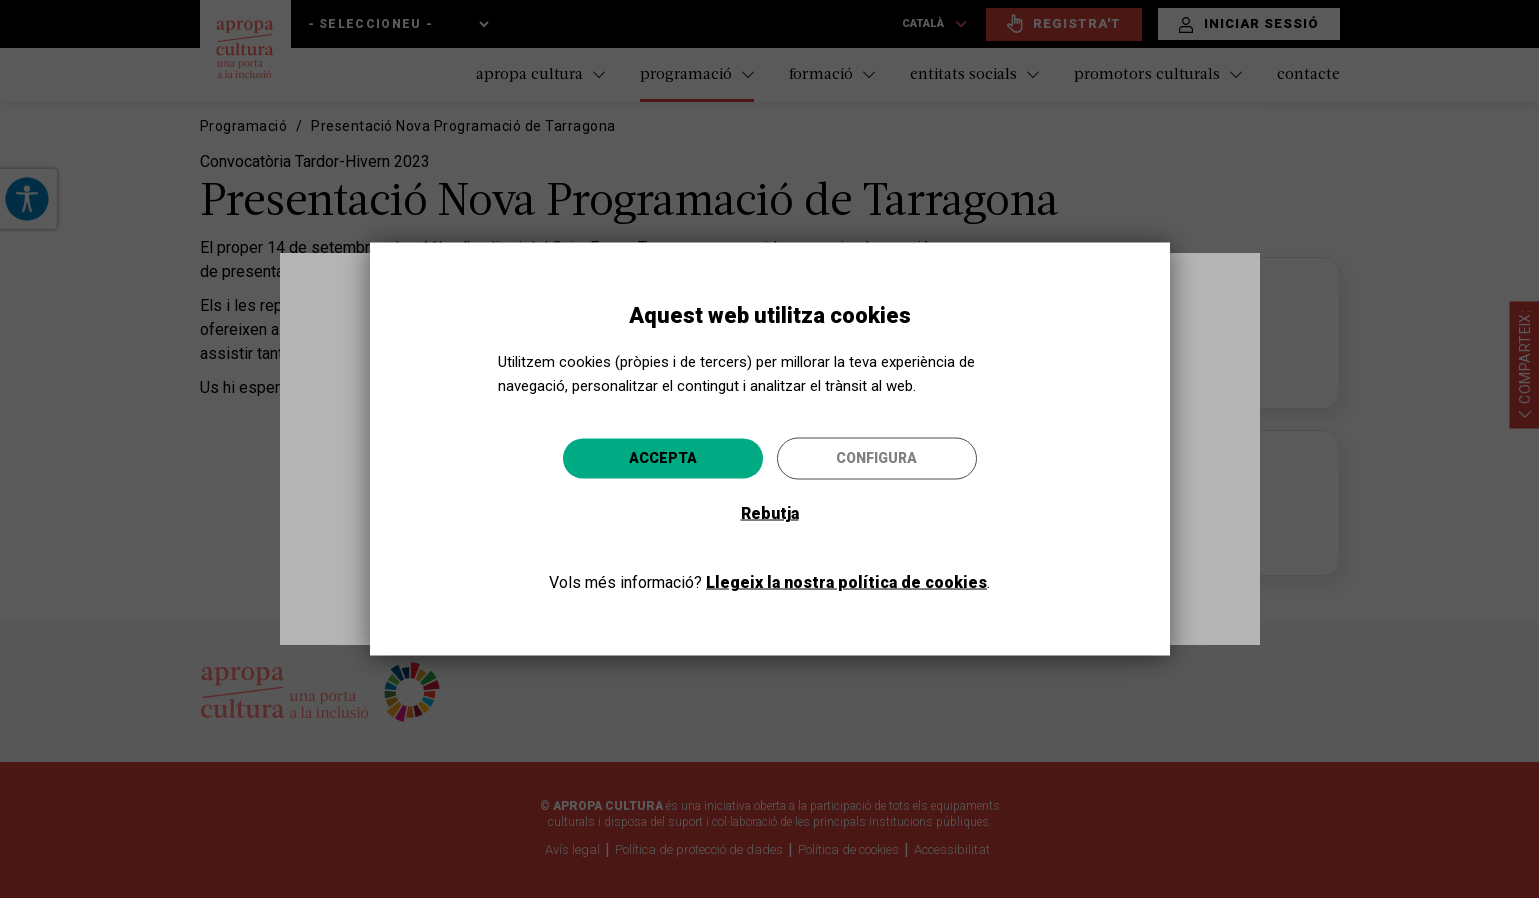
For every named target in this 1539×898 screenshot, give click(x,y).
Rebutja (770, 513)
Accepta (663, 458)
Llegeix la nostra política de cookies (846, 582)
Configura (876, 458)
